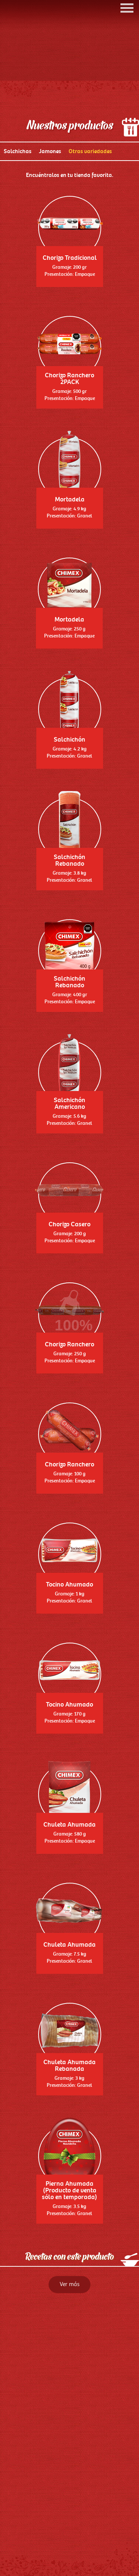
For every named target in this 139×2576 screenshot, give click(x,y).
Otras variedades (90, 206)
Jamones (50, 206)
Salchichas (18, 206)
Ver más (69, 2339)
